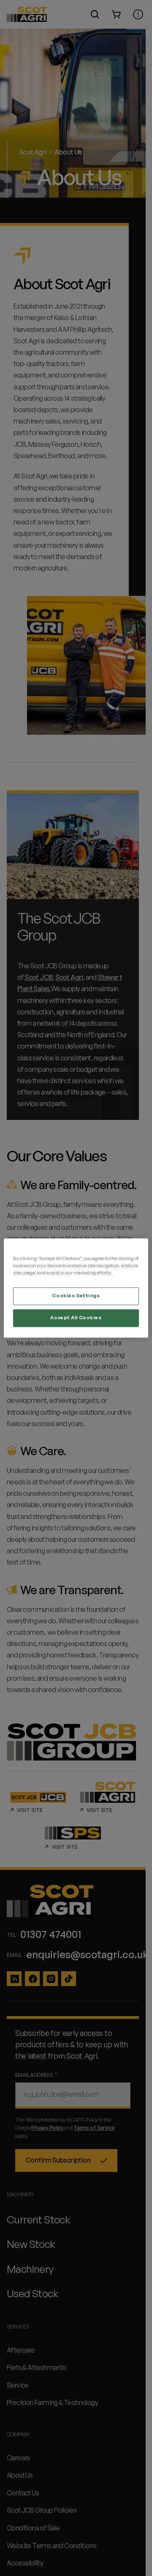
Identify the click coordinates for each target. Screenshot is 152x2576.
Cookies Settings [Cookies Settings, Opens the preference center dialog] (76, 1296)
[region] (76, 1287)
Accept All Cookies (75, 1318)
